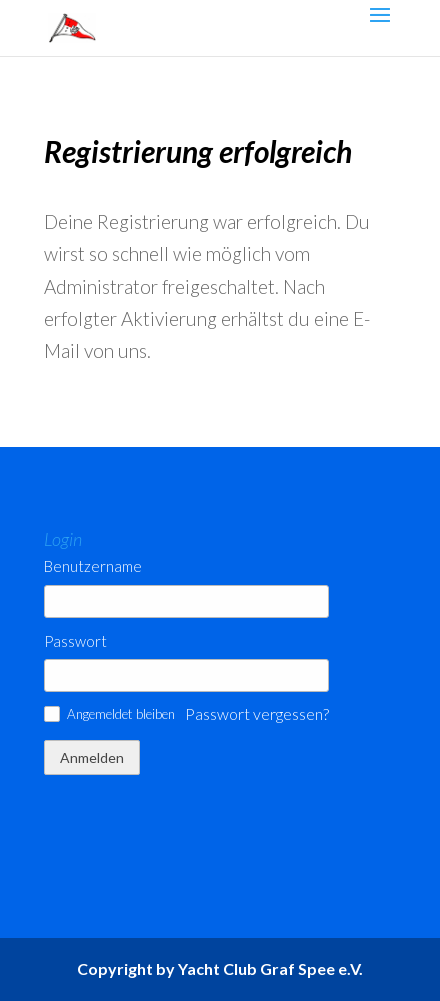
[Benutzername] (186, 601)
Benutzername (93, 566)
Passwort (75, 641)
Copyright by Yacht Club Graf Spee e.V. (220, 968)
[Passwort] (186, 675)
